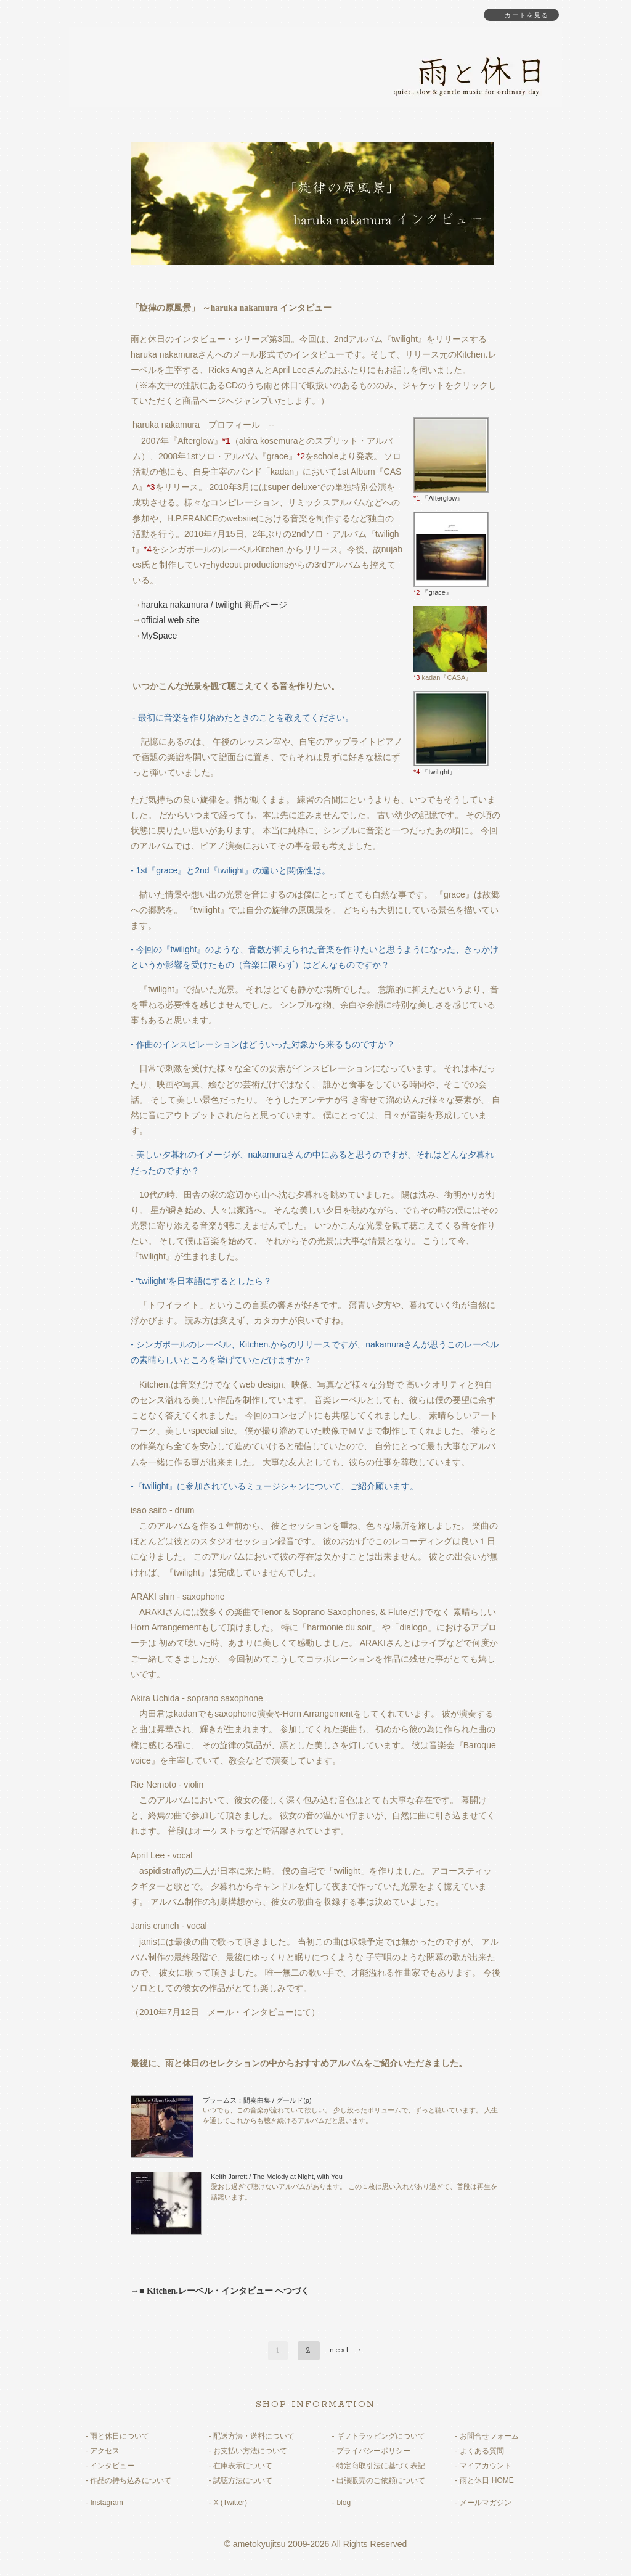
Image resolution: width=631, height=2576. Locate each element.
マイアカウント (485, 2465)
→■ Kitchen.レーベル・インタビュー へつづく (220, 2291)
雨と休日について (119, 2436)
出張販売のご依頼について (380, 2480)
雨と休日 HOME (486, 2480)
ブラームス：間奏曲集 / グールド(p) (257, 2100)
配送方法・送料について (254, 2436)
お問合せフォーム (489, 2436)
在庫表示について (242, 2465)
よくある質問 (482, 2451)
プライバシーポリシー (373, 2451)
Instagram (106, 2502)
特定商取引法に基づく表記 (380, 2465)
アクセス (105, 2451)
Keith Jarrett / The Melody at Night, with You (277, 2176)
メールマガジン (485, 2502)
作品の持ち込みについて (130, 2480)
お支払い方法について (250, 2451)
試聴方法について (242, 2480)
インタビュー (112, 2465)
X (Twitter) (230, 2502)
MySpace (159, 635)
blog (343, 2502)
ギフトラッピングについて (380, 2436)
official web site (170, 620)
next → (347, 2350)
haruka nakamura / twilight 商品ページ (214, 605)
